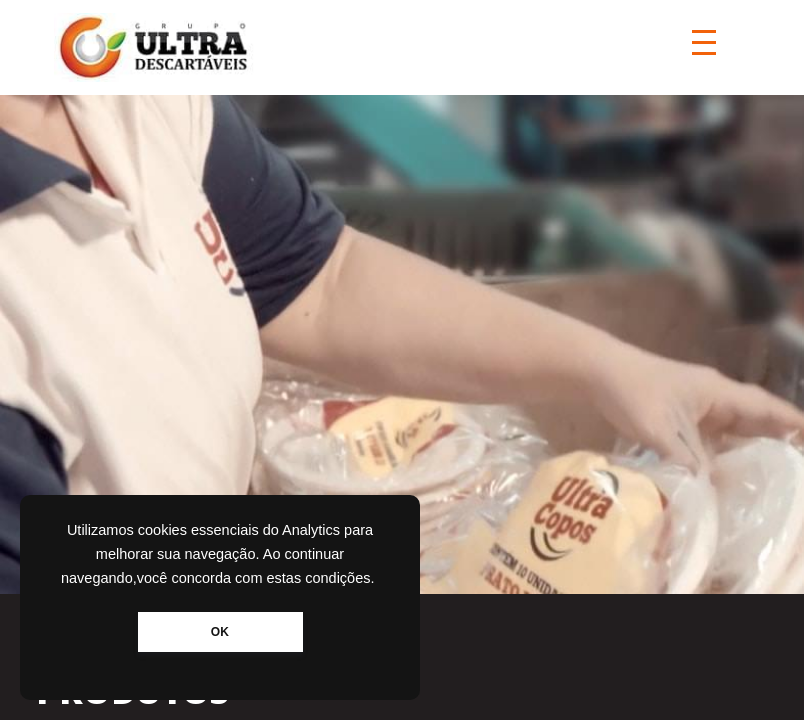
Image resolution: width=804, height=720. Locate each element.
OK (220, 632)
